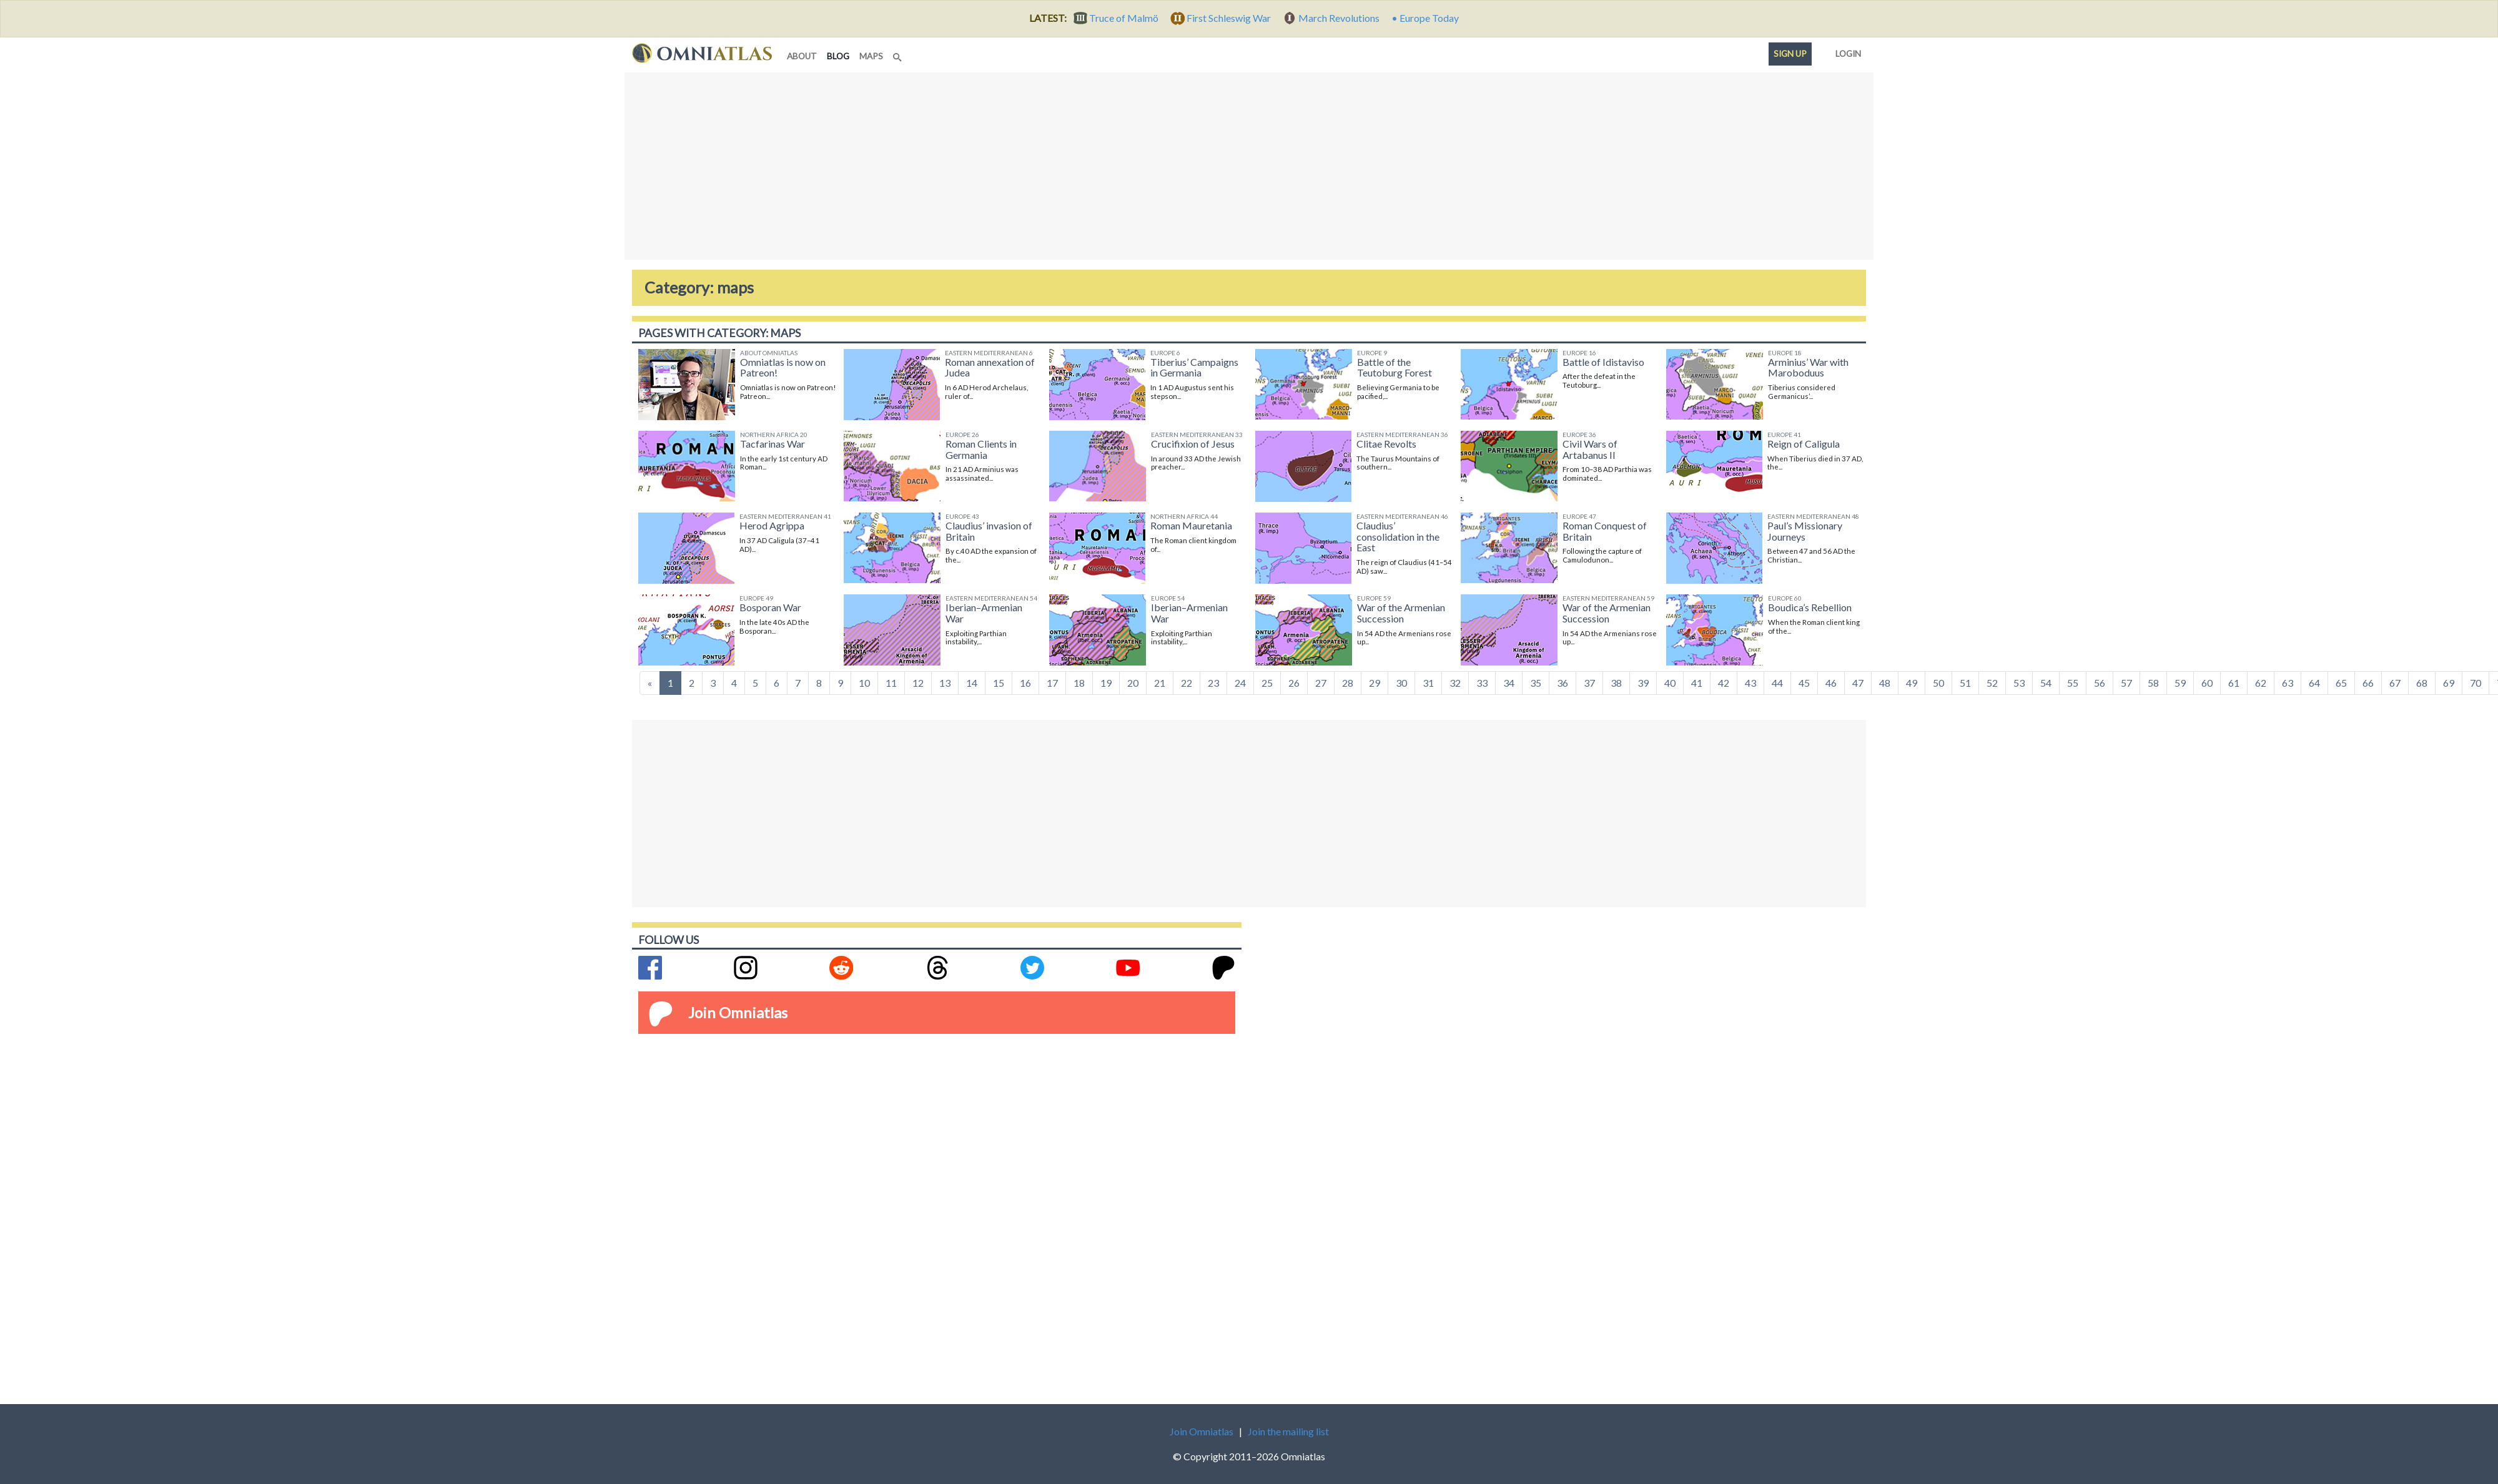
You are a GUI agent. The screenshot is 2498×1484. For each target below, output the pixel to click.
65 (2341, 683)
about (802, 56)
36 (1562, 683)
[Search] (898, 53)
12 (918, 683)
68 (2421, 683)
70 (2475, 683)
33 (1482, 683)
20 (1132, 683)
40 (1670, 683)
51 (1965, 683)
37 (1589, 683)
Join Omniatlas (737, 1012)
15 (998, 683)
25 (1267, 683)
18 (1079, 683)
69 (2448, 683)
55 (2072, 683)
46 (1831, 683)
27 (1320, 683)
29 (1374, 683)
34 (1508, 683)
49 (1911, 683)
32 (1455, 683)
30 (1401, 683)
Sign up (1790, 54)
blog (840, 55)
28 (1347, 683)
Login (1845, 51)
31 (1428, 683)
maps (871, 56)
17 (1052, 683)
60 (2207, 683)
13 (944, 683)
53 (2019, 683)
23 (1213, 683)
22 (1186, 683)
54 (2045, 683)
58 (2153, 683)
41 (1696, 683)
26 (1294, 683)
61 (2233, 683)
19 (1106, 683)
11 (891, 683)
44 (1777, 683)
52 (1992, 683)
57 (2126, 683)
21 (1159, 683)
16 (1025, 683)
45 (1804, 683)
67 (2395, 683)
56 (2099, 683)
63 (2287, 683)
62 (2260, 683)
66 (2368, 683)
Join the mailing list (1288, 1431)
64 (2314, 683)
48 (1884, 683)
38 (1616, 683)
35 (1535, 683)
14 (971, 683)
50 (1938, 683)
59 (2180, 683)
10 (864, 683)
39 (1643, 683)
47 (1858, 683)
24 (1240, 683)
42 (1723, 683)
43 (1750, 683)
